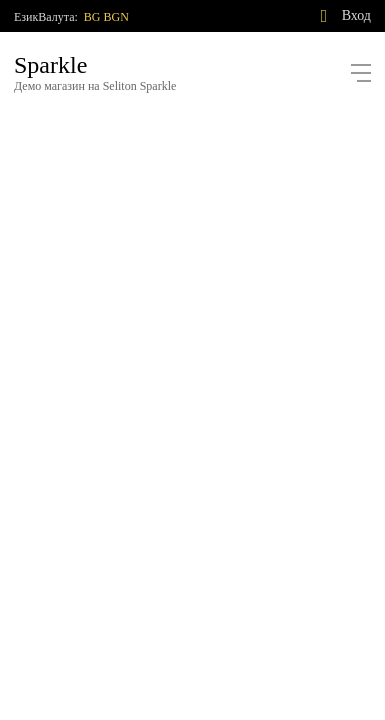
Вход (356, 15)
